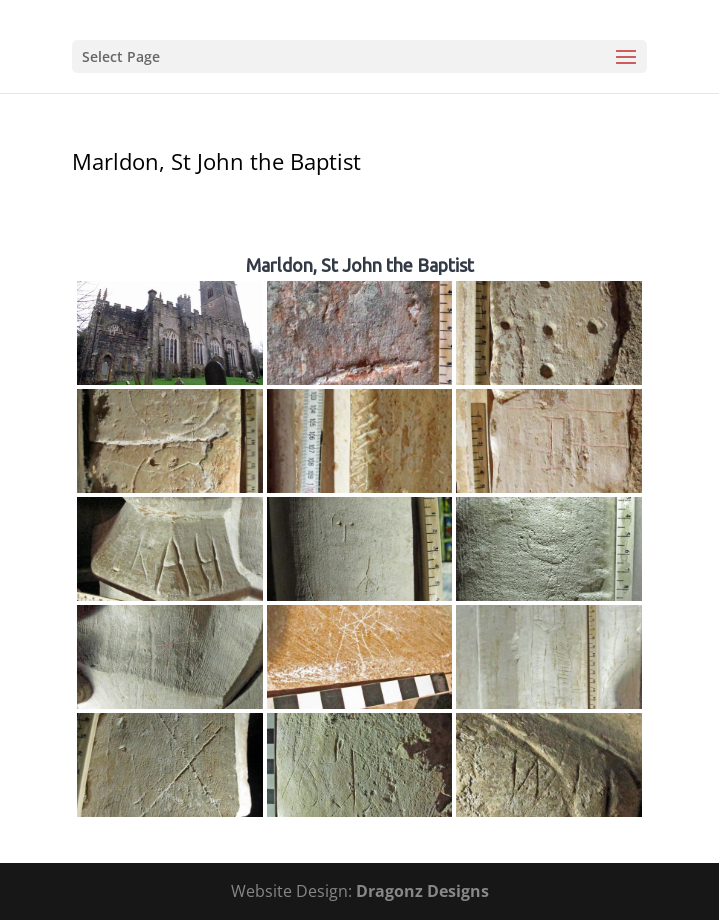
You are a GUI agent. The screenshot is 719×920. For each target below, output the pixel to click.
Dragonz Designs (422, 891)
